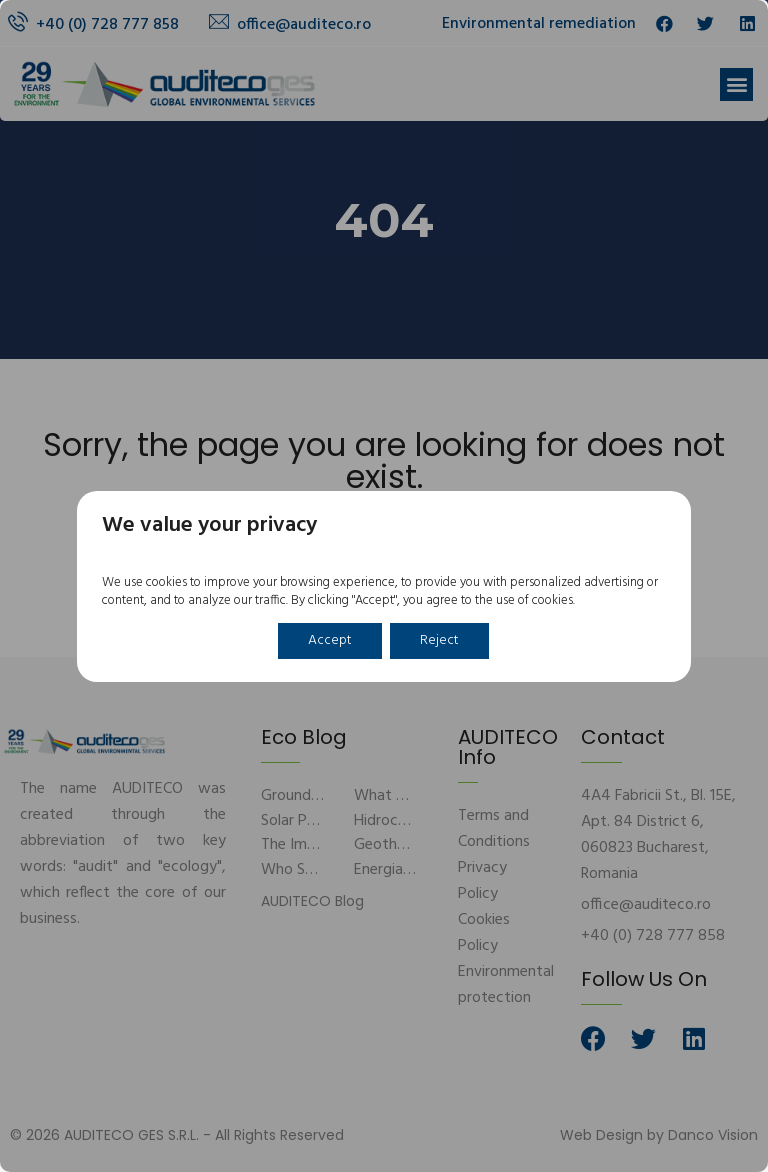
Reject (439, 640)
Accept (330, 640)
